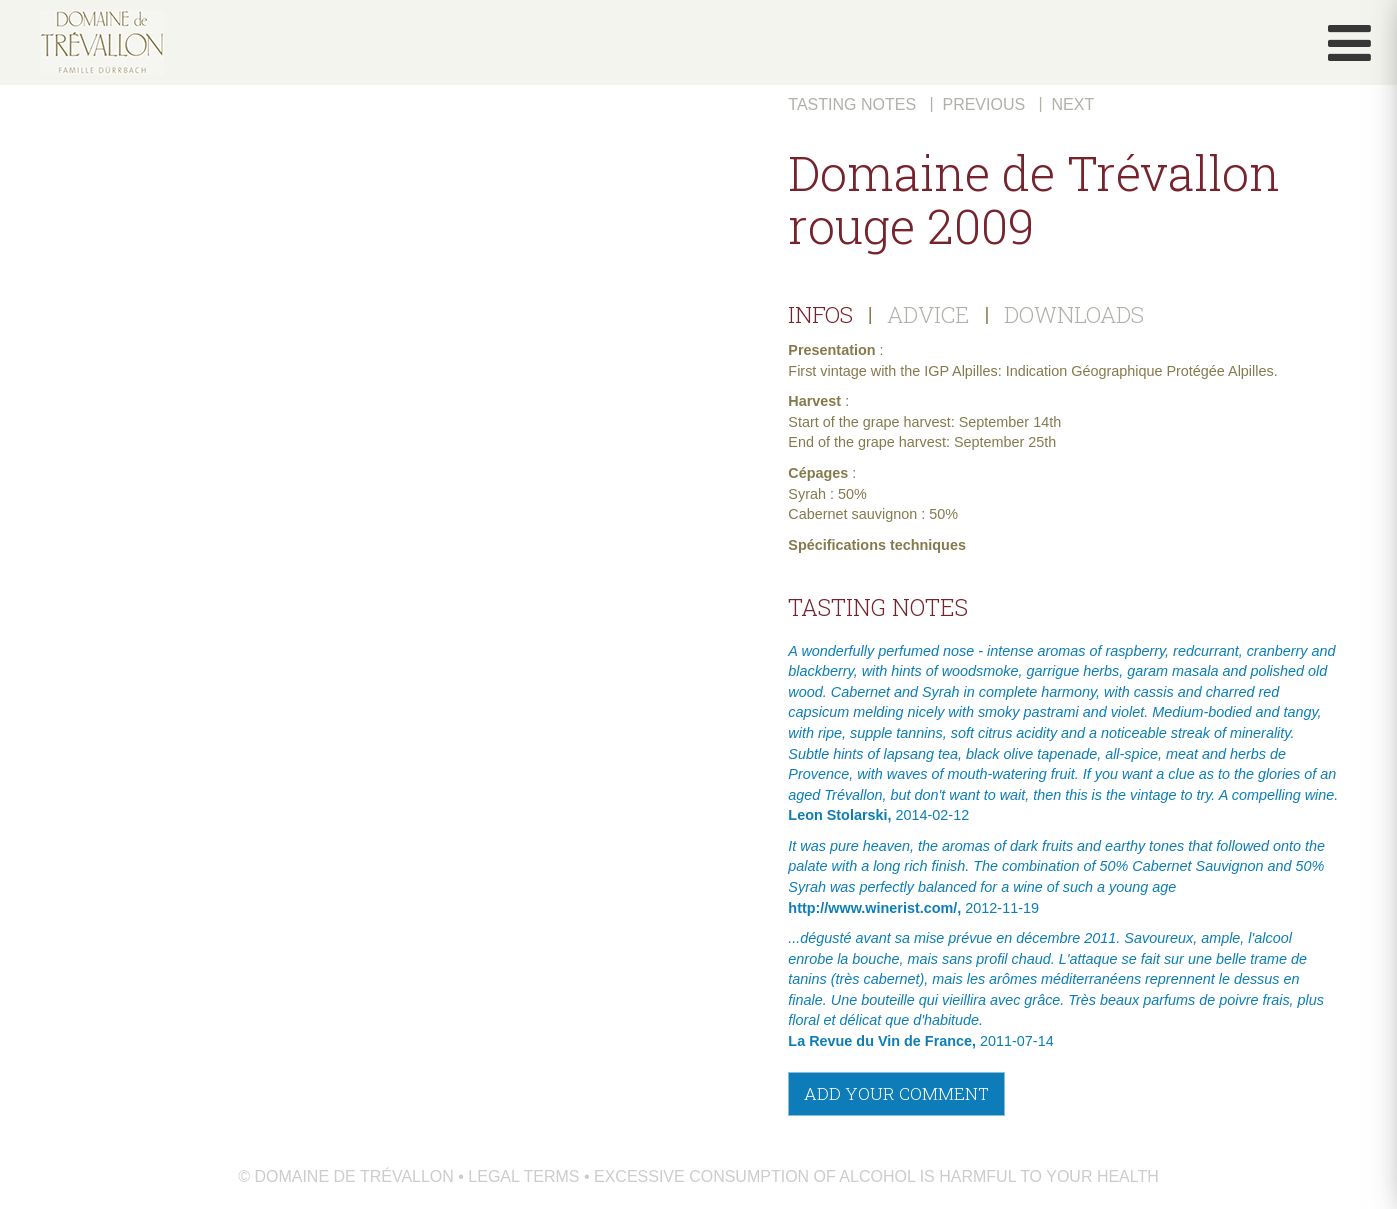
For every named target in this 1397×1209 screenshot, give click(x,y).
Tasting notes (852, 104)
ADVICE (928, 314)
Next (1073, 104)
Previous (983, 104)
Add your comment (896, 1093)
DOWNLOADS (1074, 314)
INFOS (820, 314)
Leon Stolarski (837, 815)
